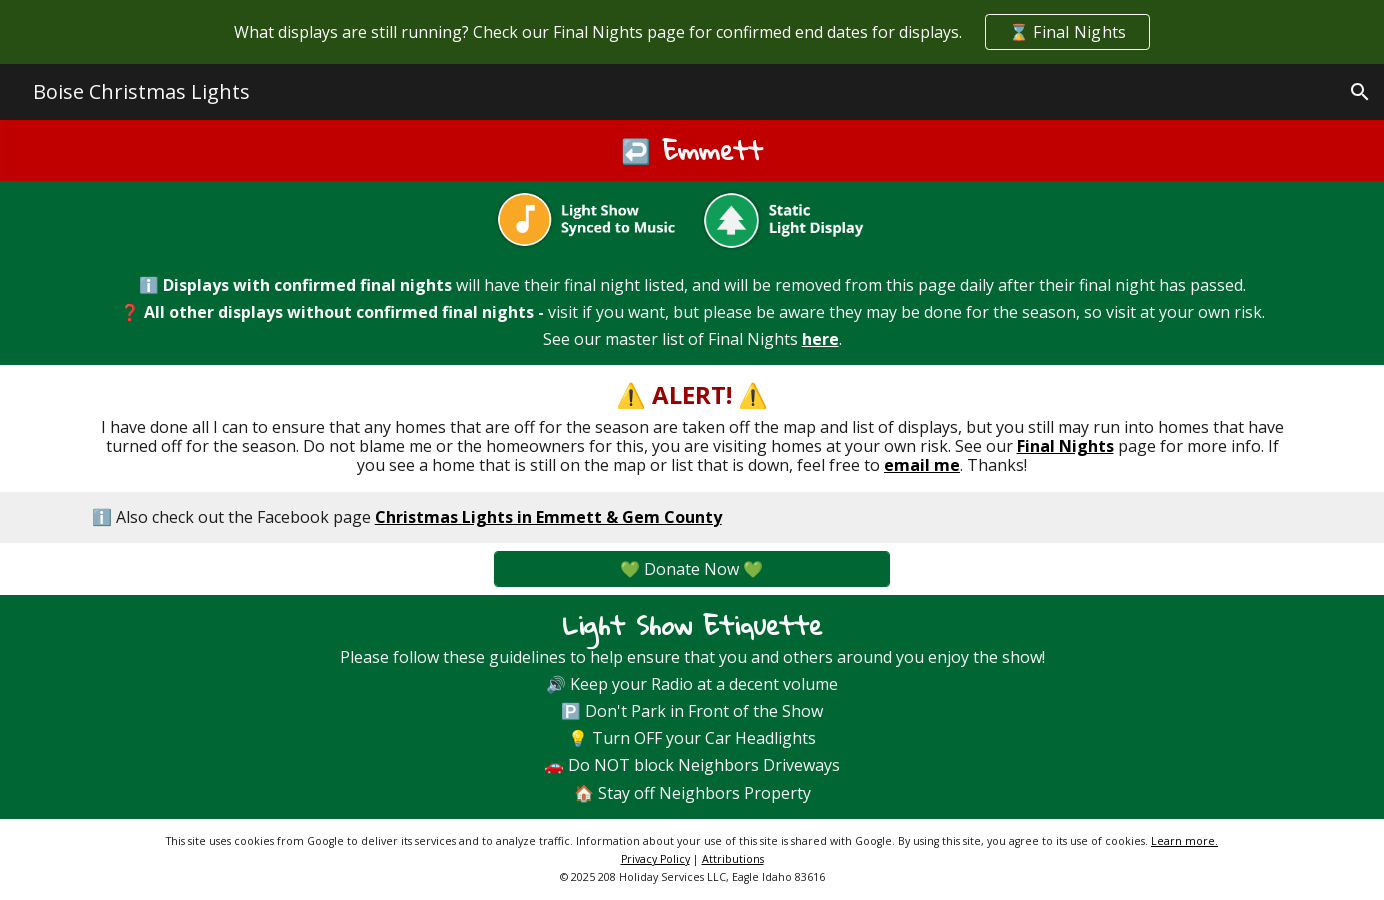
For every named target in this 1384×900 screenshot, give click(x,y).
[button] (1360, 92)
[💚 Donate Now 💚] (691, 569)
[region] (692, 32)
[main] (692, 150)
